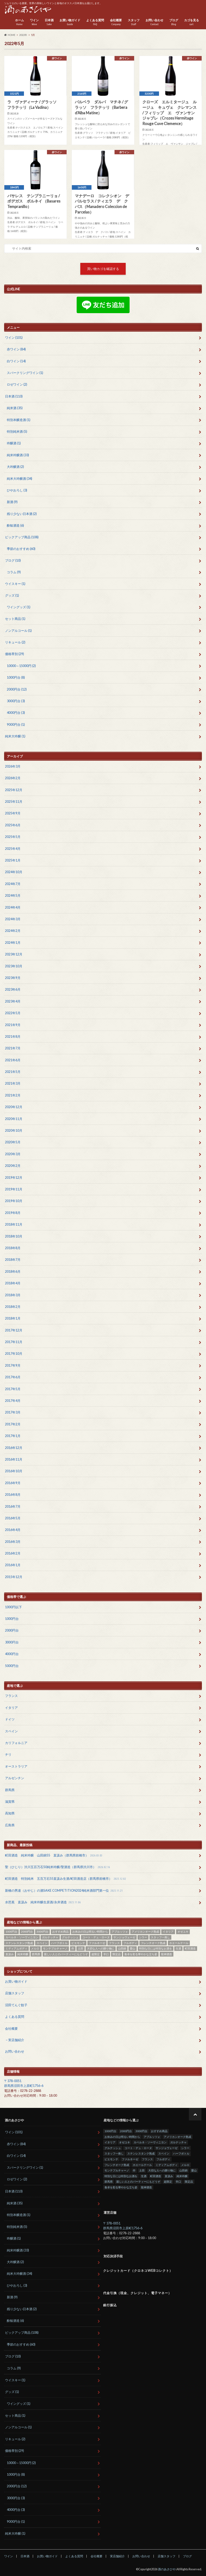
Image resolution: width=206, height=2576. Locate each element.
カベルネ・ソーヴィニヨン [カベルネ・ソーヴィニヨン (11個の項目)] (21, 1937)
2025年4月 (13, 849)
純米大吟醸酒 (19, 478)
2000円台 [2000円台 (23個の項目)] (27, 1931)
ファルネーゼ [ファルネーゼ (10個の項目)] (97, 1943)
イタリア (11, 1707)
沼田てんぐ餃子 (16, 2005)
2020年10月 (13, 1130)
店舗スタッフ (14, 1993)
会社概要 (116, 22)
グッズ (12, 595)
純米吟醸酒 (18, 455)
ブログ (173, 22)
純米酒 (15, 408)
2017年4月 (13, 1401)
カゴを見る (191, 22)
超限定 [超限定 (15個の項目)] (95, 1954)
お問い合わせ (154, 22)
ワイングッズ (18, 607)
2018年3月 (13, 1295)
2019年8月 (13, 1213)
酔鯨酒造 (15, 525)
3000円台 (16, 701)
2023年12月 (13, 954)
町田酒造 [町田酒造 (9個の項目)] (190, 1948)
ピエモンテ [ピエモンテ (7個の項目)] (78, 1943)
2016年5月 (13, 1518)
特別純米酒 (17, 431)
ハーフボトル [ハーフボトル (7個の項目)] (59, 1943)
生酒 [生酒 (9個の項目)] (178, 1948)
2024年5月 (13, 895)
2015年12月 (13, 1577)
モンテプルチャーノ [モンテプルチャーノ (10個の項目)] (55, 1948)
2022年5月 (13, 1013)
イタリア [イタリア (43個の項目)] (168, 1931)
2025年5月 (13, 837)
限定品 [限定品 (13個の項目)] (116, 1954)
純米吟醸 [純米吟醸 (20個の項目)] (22, 1954)
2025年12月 (13, 790)
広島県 (10, 1825)
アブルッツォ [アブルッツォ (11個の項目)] (120, 1931)
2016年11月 (13, 1459)
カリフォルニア (16, 1743)
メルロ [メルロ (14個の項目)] (35, 1948)
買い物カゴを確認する (103, 269)
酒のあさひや (167, 2569)
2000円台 (17, 689)
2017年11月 (13, 1342)
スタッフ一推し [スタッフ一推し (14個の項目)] (160, 1937)
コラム (14, 572)
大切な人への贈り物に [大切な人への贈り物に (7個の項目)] (100, 1948)
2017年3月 (13, 1412)
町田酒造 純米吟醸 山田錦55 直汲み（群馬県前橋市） (54, 1855)
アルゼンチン (14, 1778)
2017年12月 (13, 1330)
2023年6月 (13, 989)
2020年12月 (13, 1107)
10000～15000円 (21, 666)
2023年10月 (13, 966)
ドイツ (10, 1719)
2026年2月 (13, 778)
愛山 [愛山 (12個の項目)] (132, 1948)
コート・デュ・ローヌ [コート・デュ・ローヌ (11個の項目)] (96, 1937)
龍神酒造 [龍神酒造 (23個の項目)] (166, 1954)
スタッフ (134, 22)
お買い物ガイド (70, 22)
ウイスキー (15, 584)
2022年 (23, 34)
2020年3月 (13, 1154)
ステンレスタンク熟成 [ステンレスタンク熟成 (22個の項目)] (19, 1943)
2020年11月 (13, 1119)
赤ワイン (16, 349)
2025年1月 (13, 860)
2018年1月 (13, 1318)
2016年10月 (13, 1471)
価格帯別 (14, 654)
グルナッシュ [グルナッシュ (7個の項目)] (70, 1937)
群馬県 (10, 1790)
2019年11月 (13, 1189)
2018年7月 (13, 1259)
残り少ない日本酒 (22, 514)
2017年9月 (13, 1365)
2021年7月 (13, 1048)
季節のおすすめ (21, 549)
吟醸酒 (14, 443)
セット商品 (15, 619)
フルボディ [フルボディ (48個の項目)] (130, 1943)
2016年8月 (13, 1494)
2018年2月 (13, 1307)
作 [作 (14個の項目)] (72, 1948)
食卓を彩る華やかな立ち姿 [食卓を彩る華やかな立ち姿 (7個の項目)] (140, 1954)
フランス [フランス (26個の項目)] (114, 1943)
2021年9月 (13, 1025)
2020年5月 (13, 1142)
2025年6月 (13, 825)
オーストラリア (16, 1766)
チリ (8, 1754)
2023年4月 (13, 1001)
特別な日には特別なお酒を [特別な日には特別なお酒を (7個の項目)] (155, 1948)
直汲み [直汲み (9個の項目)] (9, 1954)
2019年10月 (13, 1201)
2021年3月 (13, 1083)
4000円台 (16, 713)
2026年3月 (13, 766)
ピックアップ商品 (22, 537)
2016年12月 (13, 1448)
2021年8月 (13, 1036)
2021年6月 (13, 1060)
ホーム (19, 22)
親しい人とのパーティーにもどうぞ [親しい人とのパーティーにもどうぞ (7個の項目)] (66, 1954)
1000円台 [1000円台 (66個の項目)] (11, 1931)
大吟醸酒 (15, 467)
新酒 (12, 502)
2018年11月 (13, 1224)
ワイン (34, 22)
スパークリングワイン (25, 373)
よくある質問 (95, 22)
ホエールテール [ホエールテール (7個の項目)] (178, 1943)
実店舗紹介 (16, 2040)
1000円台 (16, 677)
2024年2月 (13, 931)
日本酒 (49, 22)
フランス (11, 1696)
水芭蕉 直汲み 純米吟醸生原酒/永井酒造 (43, 1902)
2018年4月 (13, 1283)
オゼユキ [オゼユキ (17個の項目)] (182, 1931)
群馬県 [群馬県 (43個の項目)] (36, 1954)
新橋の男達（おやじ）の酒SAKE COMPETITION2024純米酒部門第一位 (64, 1890)
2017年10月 (13, 1353)
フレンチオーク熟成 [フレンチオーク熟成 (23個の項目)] (153, 1943)
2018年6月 (13, 1271)
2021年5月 (13, 1072)
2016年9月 (13, 1483)
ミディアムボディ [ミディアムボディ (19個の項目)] (16, 1948)
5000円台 (12, 1666)
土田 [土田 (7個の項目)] (80, 1948)
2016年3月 (13, 1542)
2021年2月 (13, 1095)
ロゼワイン (17, 384)
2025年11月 (13, 801)
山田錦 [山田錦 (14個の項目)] (122, 1948)
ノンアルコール (18, 630)
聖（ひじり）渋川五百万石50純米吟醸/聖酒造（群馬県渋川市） (58, 1867)
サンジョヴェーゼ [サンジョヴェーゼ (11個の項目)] (124, 1937)
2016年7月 (13, 1506)
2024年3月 (13, 919)
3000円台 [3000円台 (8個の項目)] (42, 1931)
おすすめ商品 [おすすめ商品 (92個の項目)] (60, 1931)
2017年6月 (13, 1377)
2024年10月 (13, 872)
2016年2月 (13, 1553)
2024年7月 (13, 884)
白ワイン (16, 361)
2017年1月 (13, 1436)
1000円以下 (13, 1607)
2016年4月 (13, 1530)
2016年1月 (13, 1565)
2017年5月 (13, 1389)
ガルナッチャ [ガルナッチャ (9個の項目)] (50, 1937)
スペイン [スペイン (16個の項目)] (42, 1943)
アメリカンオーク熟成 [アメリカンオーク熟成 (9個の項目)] (145, 1931)
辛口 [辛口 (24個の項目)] (106, 1954)
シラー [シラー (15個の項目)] (143, 1937)
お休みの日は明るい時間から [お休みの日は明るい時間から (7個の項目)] (90, 1931)
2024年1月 (13, 942)
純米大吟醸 (15, 736)
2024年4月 (13, 907)
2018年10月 (13, 1236)
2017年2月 (13, 1424)
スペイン (11, 1731)
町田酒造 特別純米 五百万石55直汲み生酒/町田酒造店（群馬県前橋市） (66, 1879)
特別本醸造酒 (18, 420)
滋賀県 (10, 1801)
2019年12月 (13, 1177)
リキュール (15, 642)
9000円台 (16, 724)
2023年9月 (13, 978)
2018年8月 (13, 1248)
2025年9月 (13, 813)
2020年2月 (13, 1166)
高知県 (10, 1813)
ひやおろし (17, 490)
